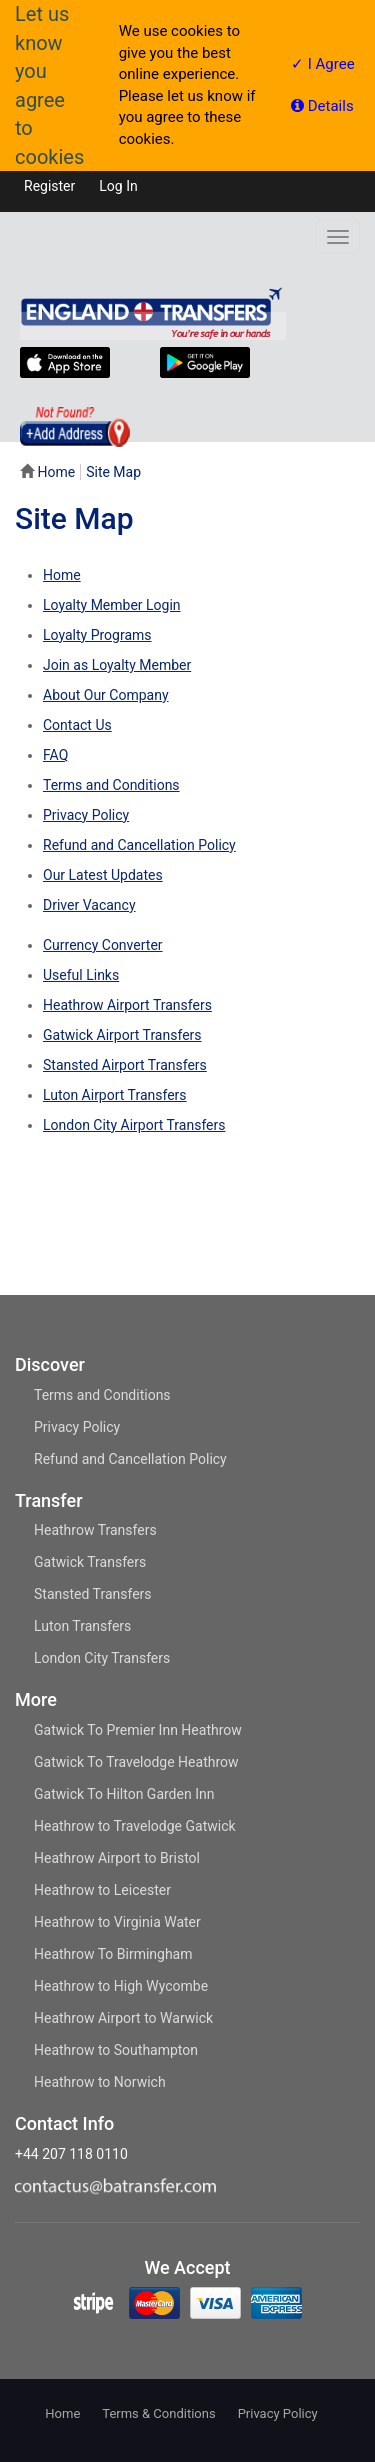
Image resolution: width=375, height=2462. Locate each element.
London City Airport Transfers (134, 1125)
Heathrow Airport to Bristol (117, 1858)
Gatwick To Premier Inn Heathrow (138, 1730)
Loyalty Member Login (112, 605)
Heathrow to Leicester (102, 1890)
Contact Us (77, 725)
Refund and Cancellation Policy (139, 845)
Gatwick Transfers (90, 1562)
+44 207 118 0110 (71, 2154)
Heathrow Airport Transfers (127, 1005)
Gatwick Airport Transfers (122, 1035)
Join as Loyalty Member (117, 665)
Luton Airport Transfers (115, 1095)
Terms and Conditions (111, 785)
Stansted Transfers (93, 1594)
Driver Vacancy (89, 905)
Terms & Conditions (158, 2413)
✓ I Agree (323, 64)
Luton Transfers (82, 1626)
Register (49, 186)
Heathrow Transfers (95, 1530)
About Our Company (106, 695)
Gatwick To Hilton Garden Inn (124, 1794)
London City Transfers (102, 1658)
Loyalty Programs (97, 635)
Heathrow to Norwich (100, 2082)
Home (56, 472)
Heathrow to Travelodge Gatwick (135, 1826)
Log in (118, 186)
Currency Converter (103, 945)
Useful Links (81, 975)
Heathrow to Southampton (116, 2050)
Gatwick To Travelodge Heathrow (136, 1762)
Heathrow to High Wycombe (121, 1986)
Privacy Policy (86, 815)
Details (322, 106)
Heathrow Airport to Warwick (123, 2018)
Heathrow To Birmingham (113, 1954)
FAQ (55, 755)
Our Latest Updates (103, 875)
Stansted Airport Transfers (125, 1065)
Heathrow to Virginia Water (117, 1922)
